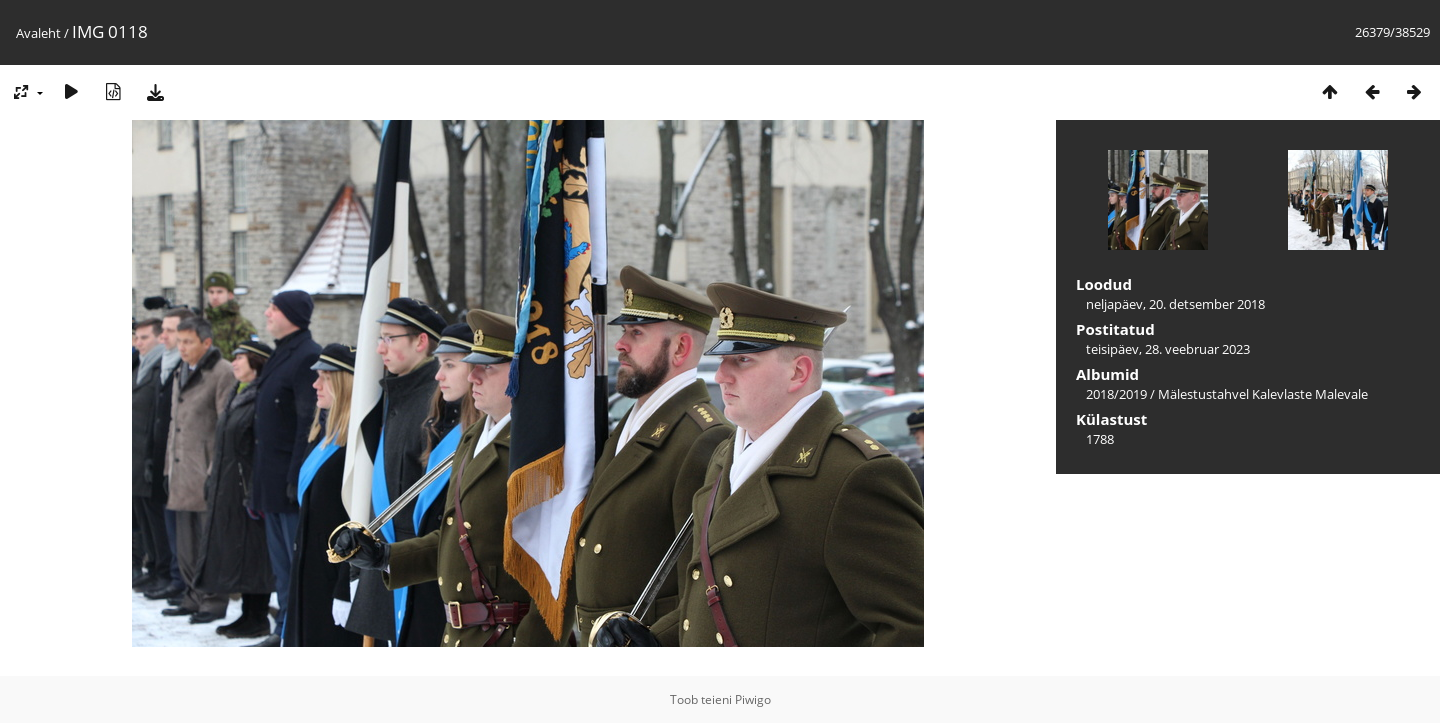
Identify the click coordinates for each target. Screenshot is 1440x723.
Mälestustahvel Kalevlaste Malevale (1263, 394)
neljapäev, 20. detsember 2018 (1175, 304)
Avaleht (38, 33)
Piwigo (753, 699)
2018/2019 (1116, 394)
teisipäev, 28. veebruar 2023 (1168, 349)
